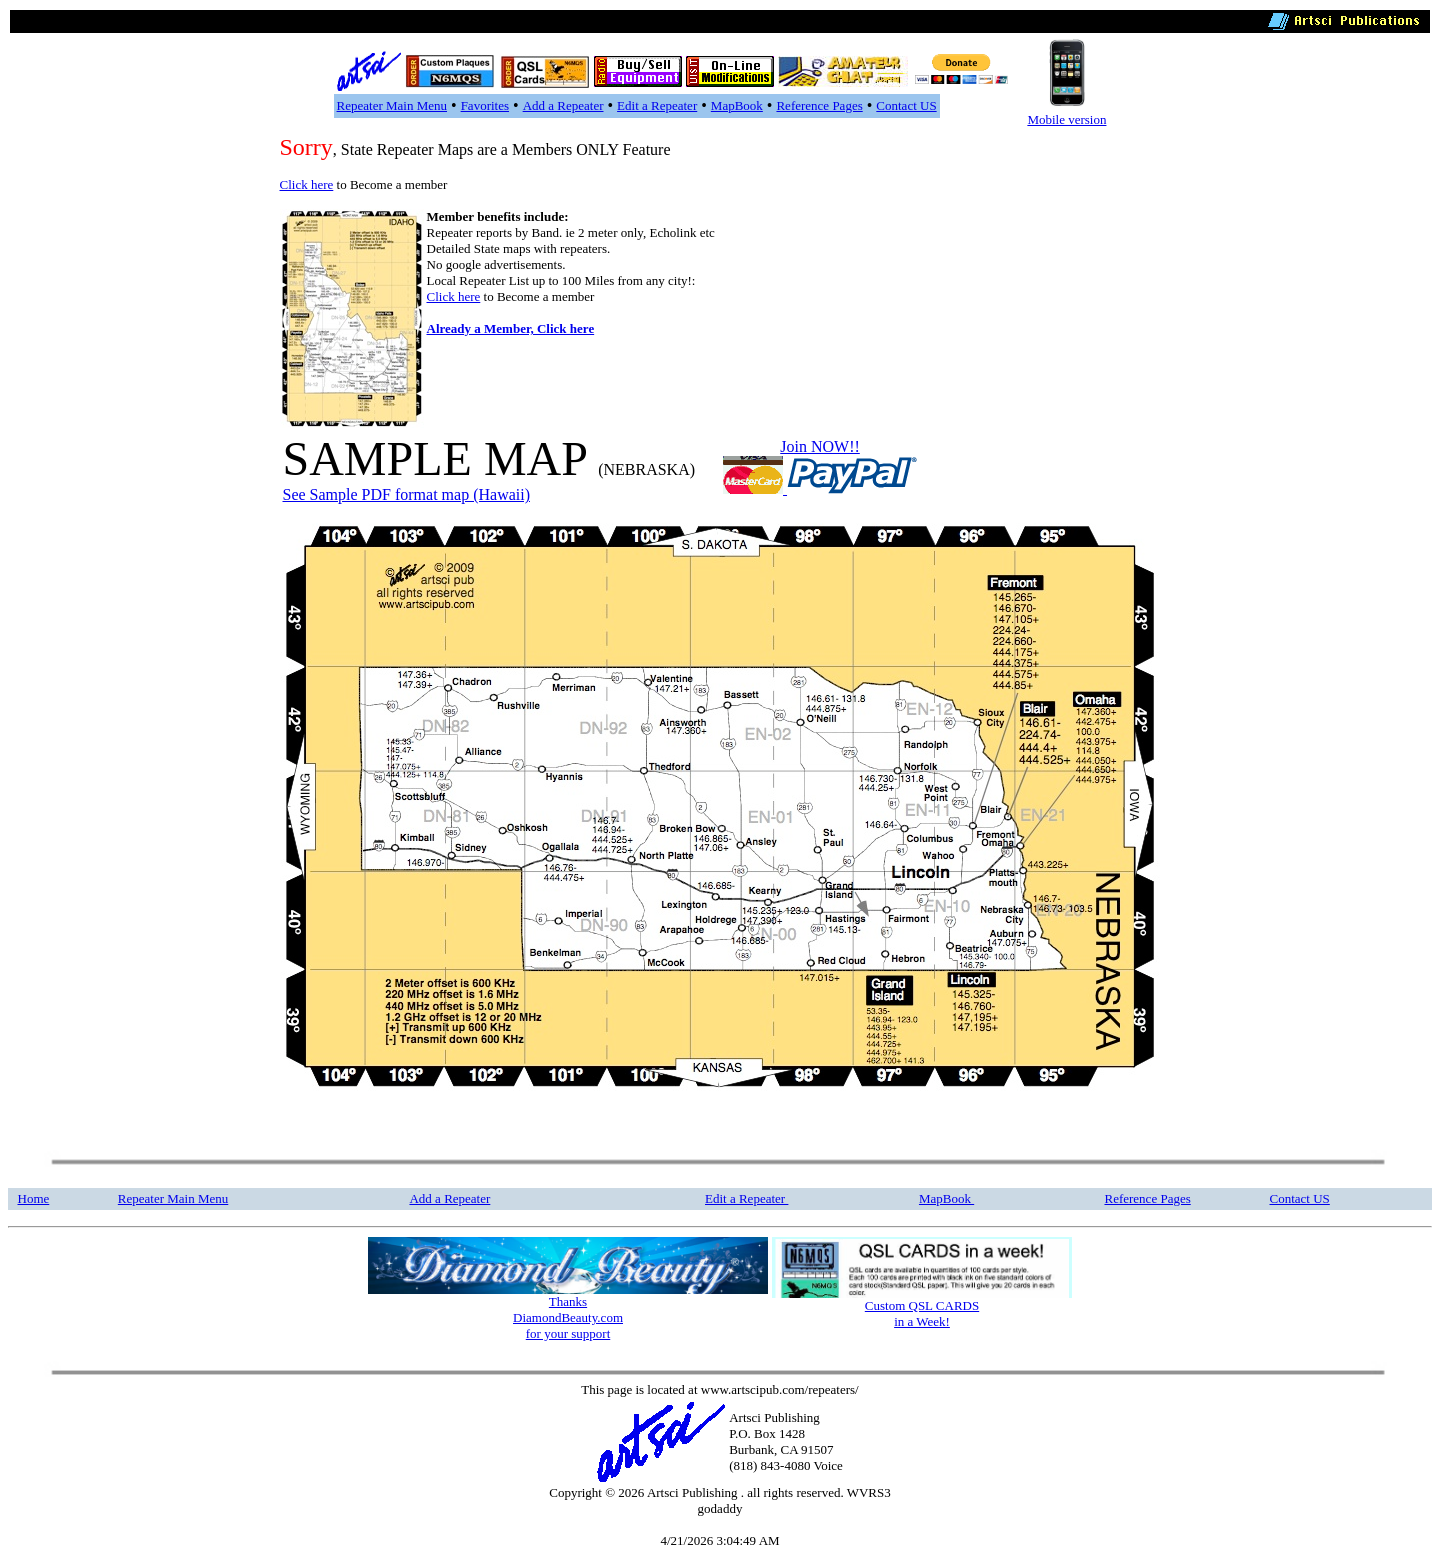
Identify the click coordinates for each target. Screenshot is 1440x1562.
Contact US (906, 105)
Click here (307, 184)
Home (34, 1198)
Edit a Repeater (657, 105)
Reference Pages (819, 105)
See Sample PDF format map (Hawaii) (407, 494)
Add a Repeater (563, 105)
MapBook (737, 105)
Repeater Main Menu (392, 105)
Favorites (485, 105)
